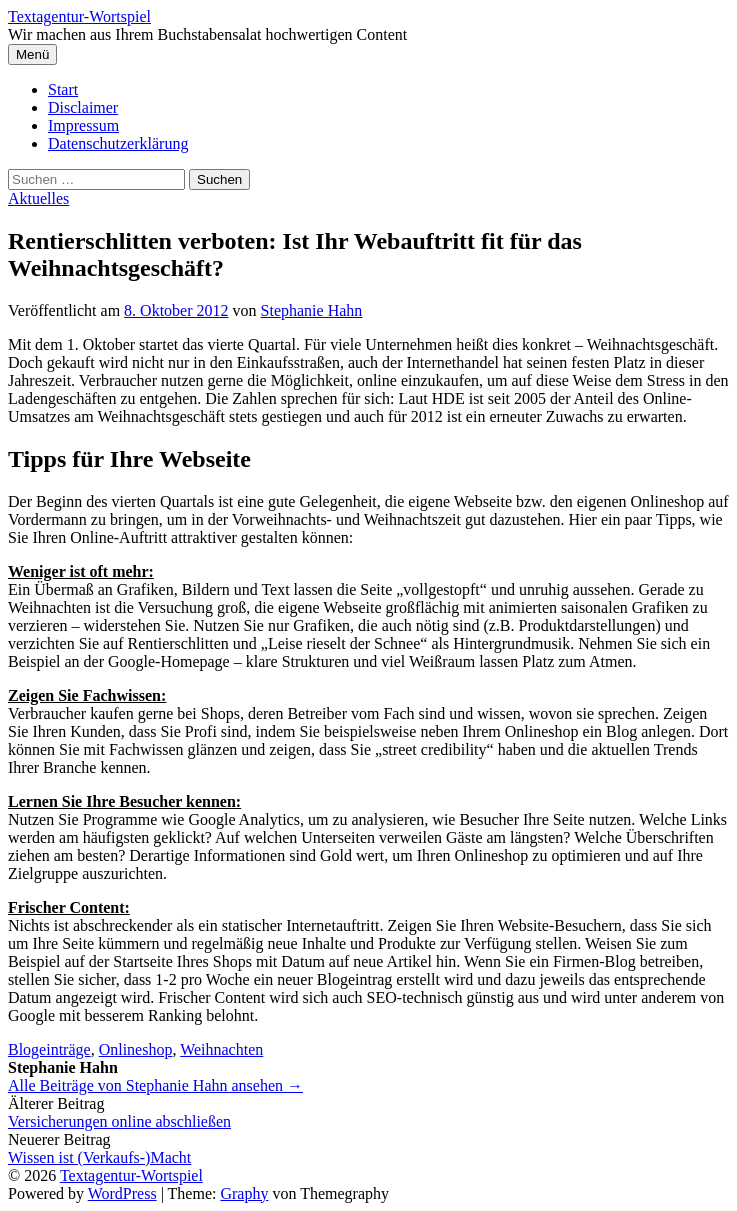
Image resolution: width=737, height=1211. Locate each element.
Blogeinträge (49, 1049)
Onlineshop (136, 1049)
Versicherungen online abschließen (119, 1121)
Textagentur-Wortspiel (79, 16)
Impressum (83, 125)
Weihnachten (221, 1049)
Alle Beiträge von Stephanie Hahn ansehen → (155, 1085)
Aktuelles (38, 198)
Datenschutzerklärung (118, 143)
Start (63, 89)
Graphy (244, 1193)
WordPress (122, 1193)
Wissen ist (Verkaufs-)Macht (99, 1157)
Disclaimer (83, 107)
